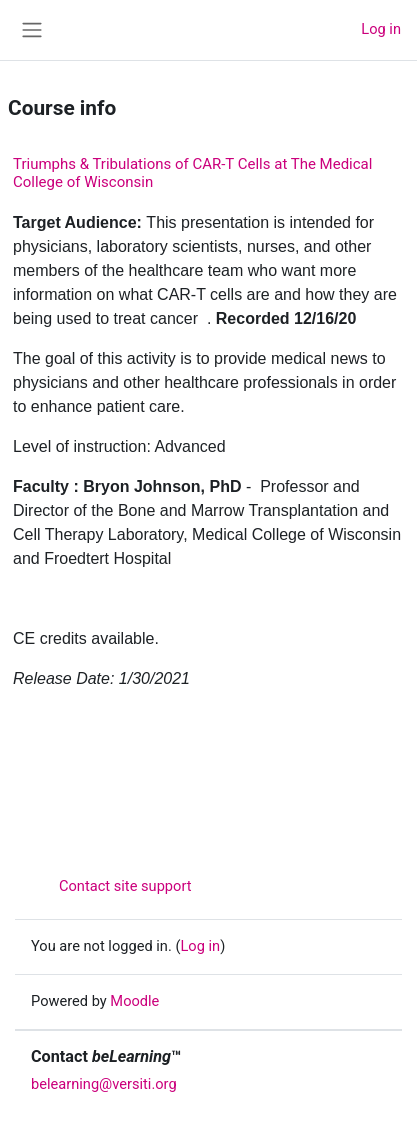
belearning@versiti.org (104, 1084)
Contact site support (111, 886)
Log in (381, 29)
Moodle (134, 1001)
